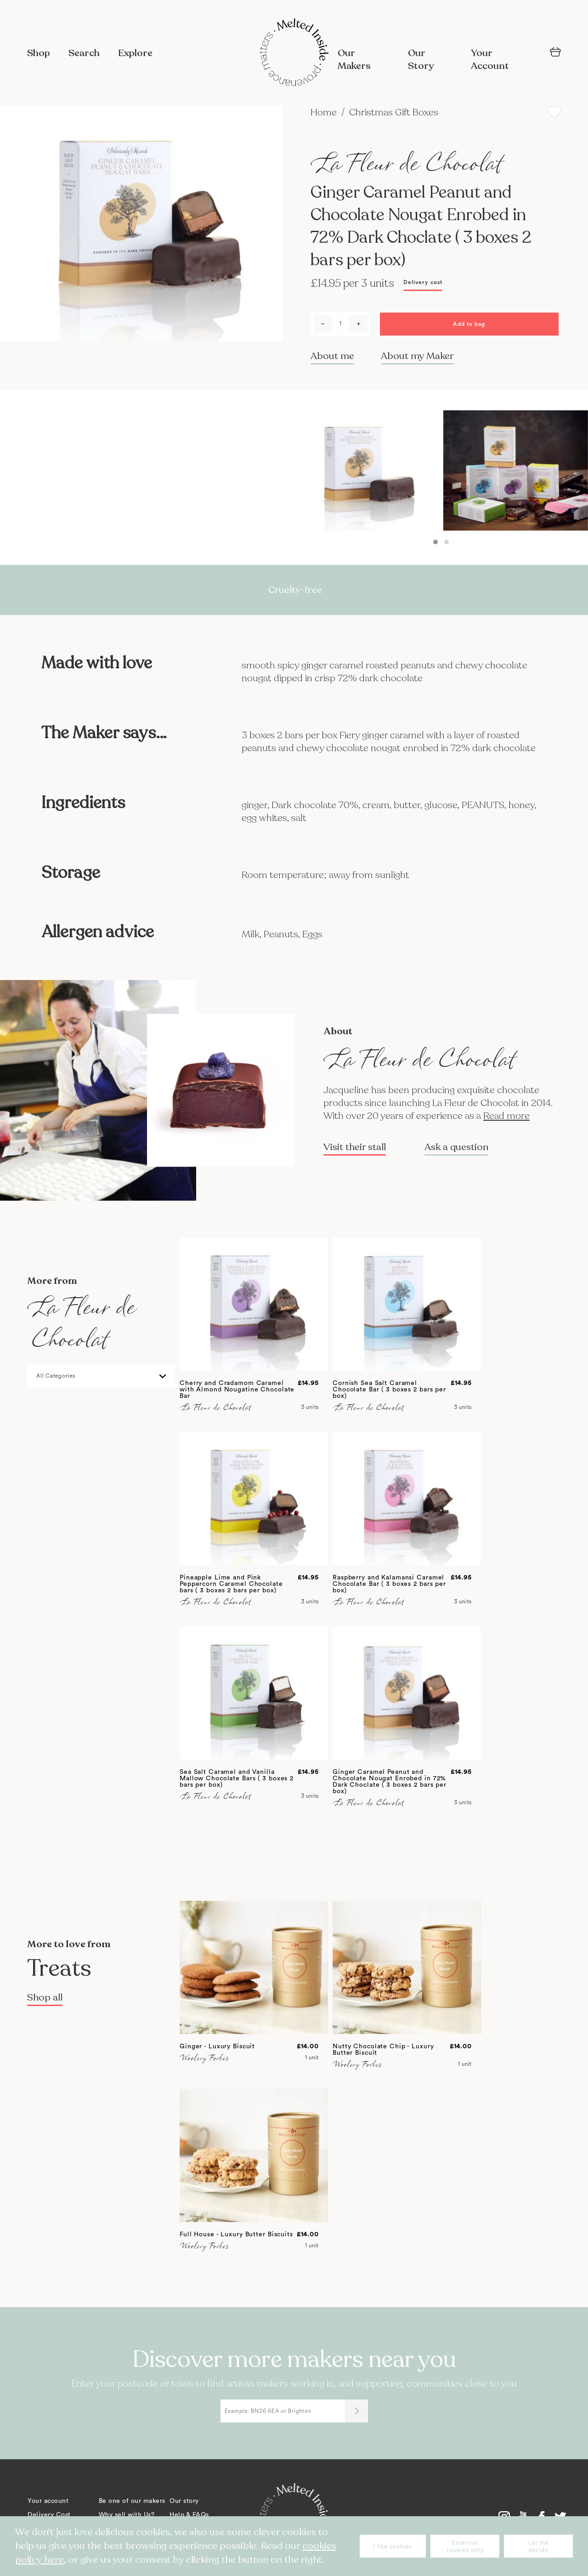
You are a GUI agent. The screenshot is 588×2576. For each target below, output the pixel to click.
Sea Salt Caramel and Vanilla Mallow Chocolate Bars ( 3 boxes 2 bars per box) (237, 1778)
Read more (506, 1116)
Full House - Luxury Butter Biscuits (236, 2234)
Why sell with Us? (127, 2515)
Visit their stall (354, 1147)
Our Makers (354, 59)
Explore (135, 53)
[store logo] (294, 53)
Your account (48, 2501)
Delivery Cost (49, 2515)
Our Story (421, 59)
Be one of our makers (132, 2501)
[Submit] (356, 2410)
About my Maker (417, 356)
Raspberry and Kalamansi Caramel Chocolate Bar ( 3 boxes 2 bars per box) (389, 1584)
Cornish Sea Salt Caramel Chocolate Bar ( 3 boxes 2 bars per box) (389, 1389)
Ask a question (456, 1147)
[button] (435, 542)
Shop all (44, 1997)
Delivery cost (422, 282)
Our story (184, 2501)
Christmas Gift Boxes (393, 112)
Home (325, 112)
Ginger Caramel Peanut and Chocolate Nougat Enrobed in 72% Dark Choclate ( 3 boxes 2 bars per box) (390, 1782)
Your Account (490, 59)
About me (332, 356)
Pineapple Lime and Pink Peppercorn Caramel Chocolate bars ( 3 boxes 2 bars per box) (231, 1584)
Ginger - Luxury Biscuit (217, 2046)
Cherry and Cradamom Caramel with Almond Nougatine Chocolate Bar (237, 1389)
